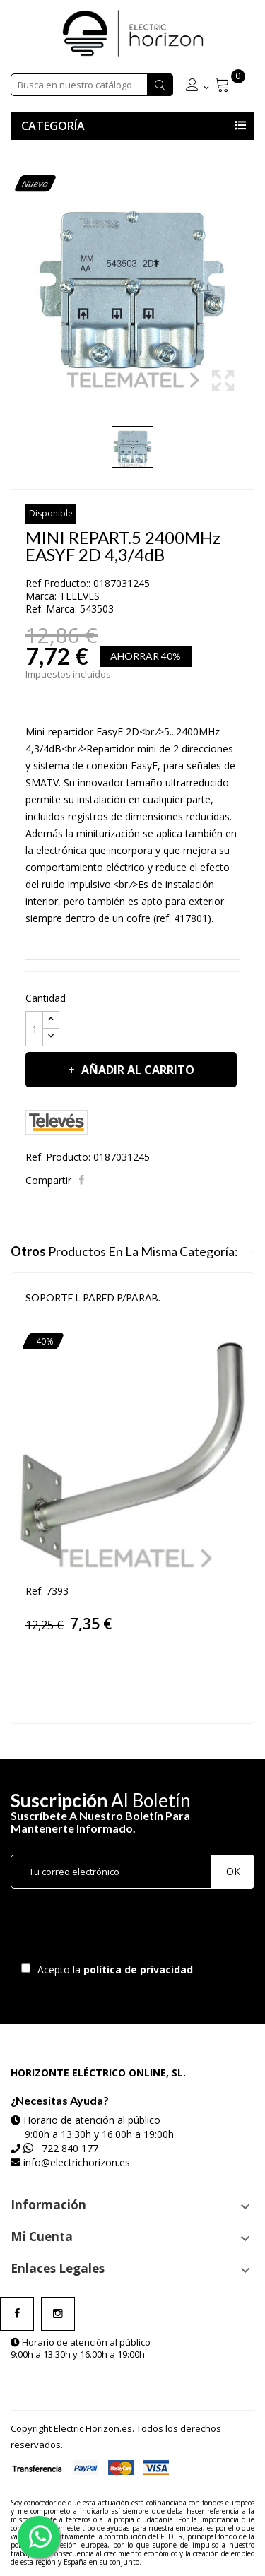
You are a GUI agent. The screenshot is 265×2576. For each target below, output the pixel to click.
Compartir (83, 1179)
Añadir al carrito (136, 1069)
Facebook (17, 2314)
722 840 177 (70, 2148)
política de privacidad (139, 1969)
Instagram (58, 2314)
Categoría (53, 126)
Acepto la (112, 1969)
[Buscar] (92, 84)
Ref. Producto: (57, 1157)
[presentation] (128, 1928)
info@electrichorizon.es (76, 2162)
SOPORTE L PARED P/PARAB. (92, 1298)
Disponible (51, 513)
